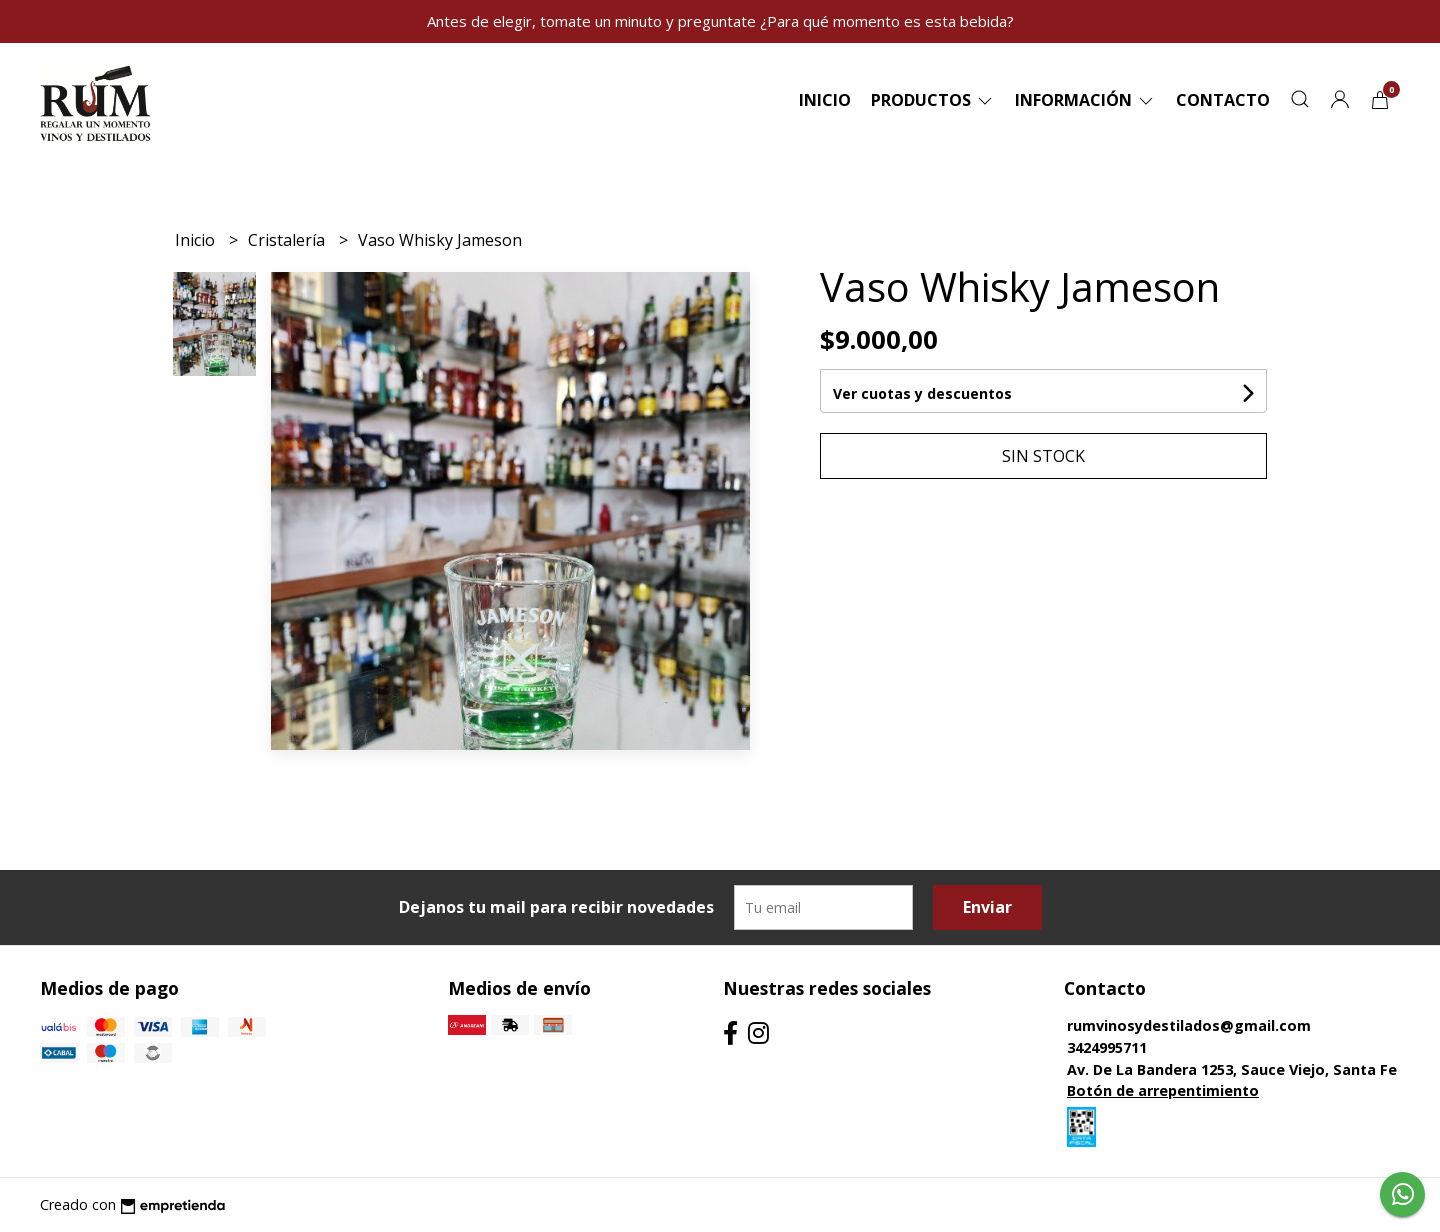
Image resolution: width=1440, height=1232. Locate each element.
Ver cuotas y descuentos (922, 393)
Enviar (987, 907)
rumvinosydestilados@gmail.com (1189, 1025)
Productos (933, 100)
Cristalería (288, 240)
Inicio (825, 100)
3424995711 (1107, 1047)
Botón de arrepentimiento (1163, 1090)
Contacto (1223, 100)
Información (1085, 100)
